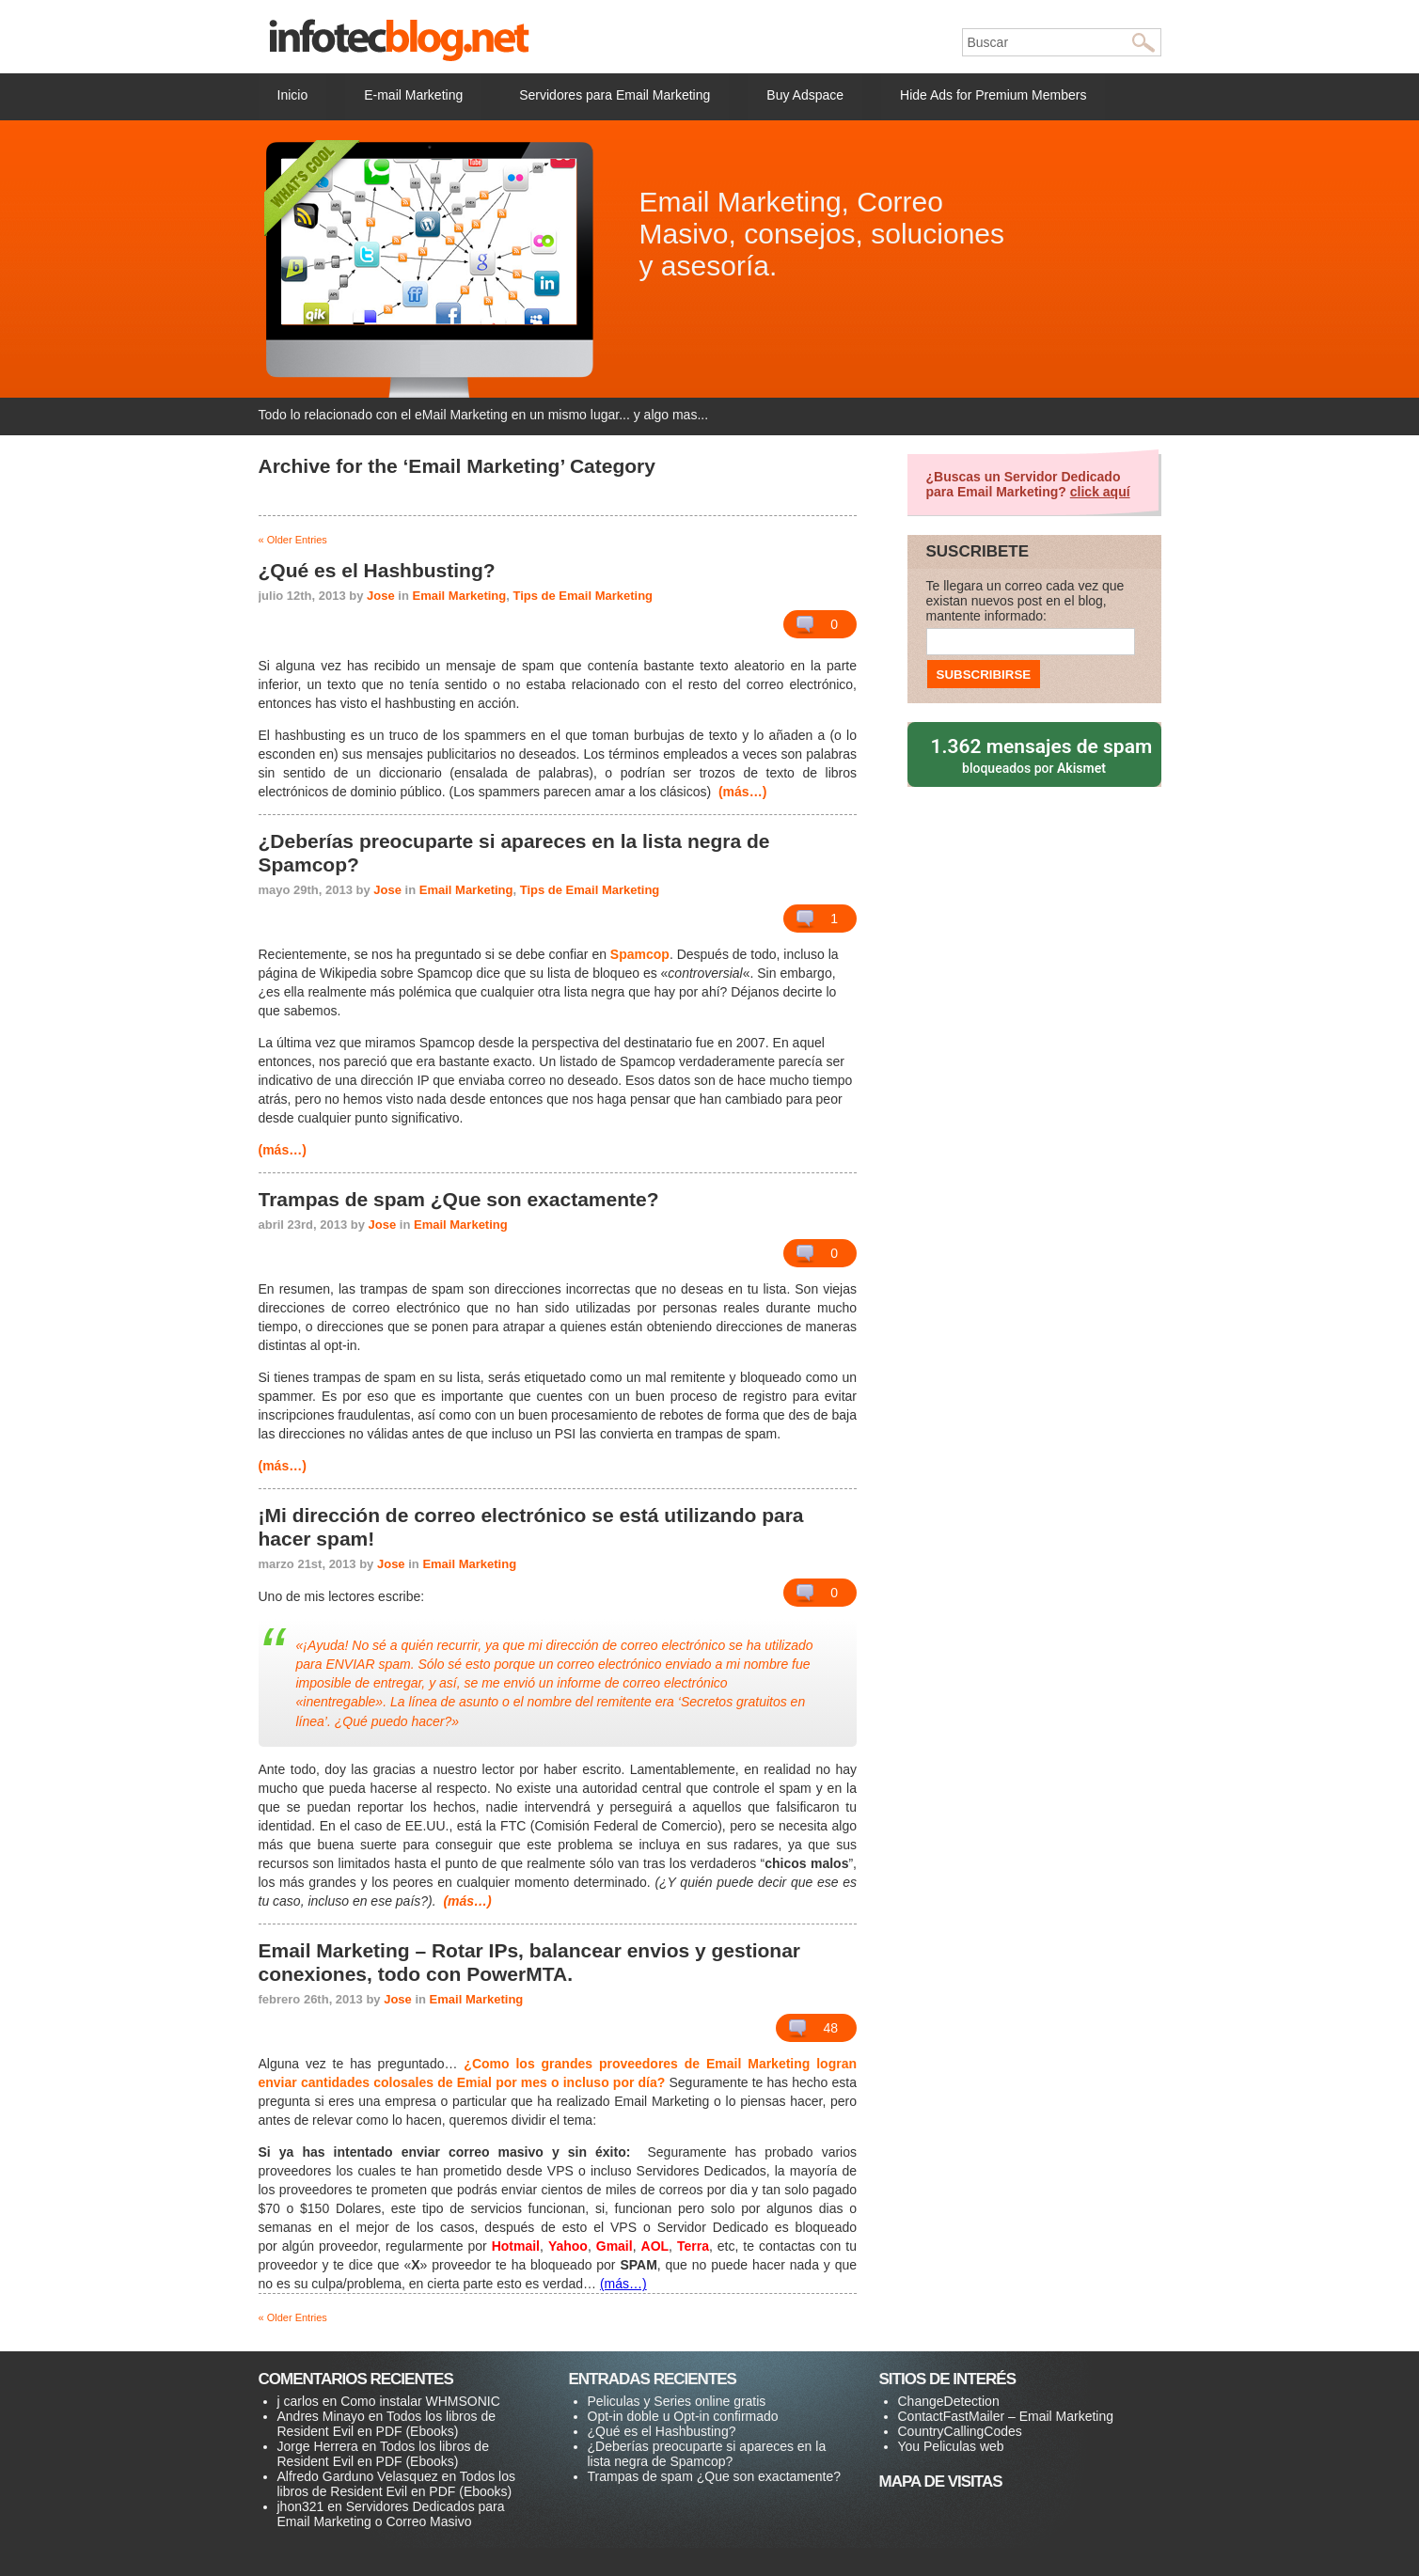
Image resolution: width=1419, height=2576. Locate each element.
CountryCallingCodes (960, 2431)
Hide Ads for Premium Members (993, 94)
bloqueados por (1036, 754)
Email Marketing (460, 596)
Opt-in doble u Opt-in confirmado (683, 2416)
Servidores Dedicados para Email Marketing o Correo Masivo (391, 2514)
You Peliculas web (951, 2446)
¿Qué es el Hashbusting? (662, 2431)
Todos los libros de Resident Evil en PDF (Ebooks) (386, 2424)
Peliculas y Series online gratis (677, 2401)
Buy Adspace (805, 94)
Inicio (292, 94)
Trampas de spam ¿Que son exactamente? (715, 2476)
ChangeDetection (949, 2401)
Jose (381, 596)
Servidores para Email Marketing (614, 94)
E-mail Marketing (413, 94)
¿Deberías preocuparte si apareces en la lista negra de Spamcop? (707, 2454)
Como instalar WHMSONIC (420, 2401)
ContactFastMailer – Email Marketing (1006, 2416)
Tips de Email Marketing (582, 596)
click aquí (1100, 491)
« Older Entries (293, 539)
